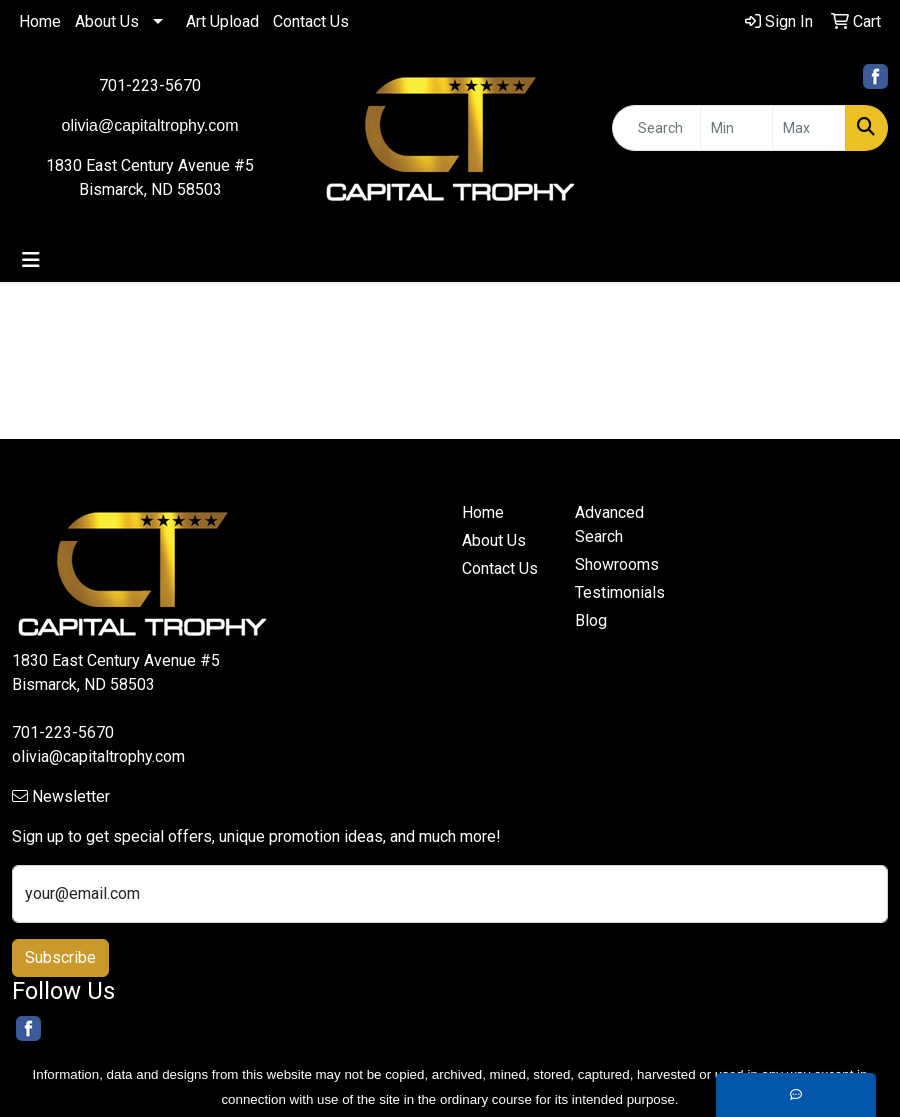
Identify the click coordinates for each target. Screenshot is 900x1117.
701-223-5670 (150, 85)
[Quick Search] (656, 128)
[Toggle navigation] (31, 260)
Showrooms (617, 564)
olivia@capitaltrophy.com (98, 756)
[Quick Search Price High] (809, 128)
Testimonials (619, 592)
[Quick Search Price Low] (737, 128)
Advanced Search (609, 524)
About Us (107, 21)
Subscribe (60, 957)
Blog (591, 620)
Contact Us (311, 21)
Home (40, 21)
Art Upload (222, 21)
